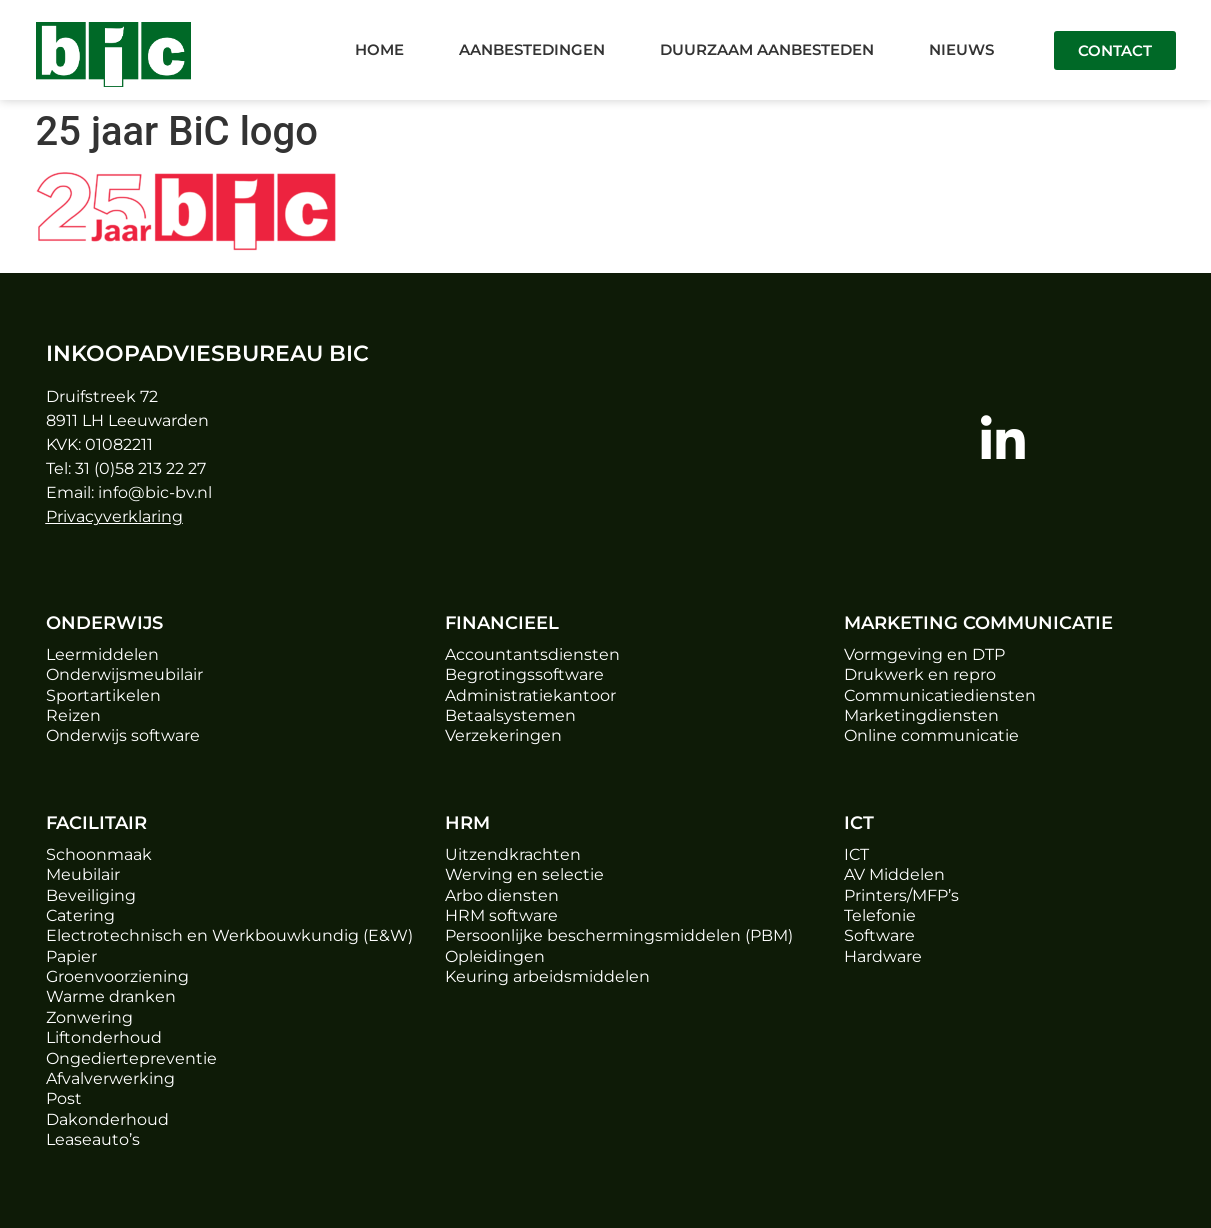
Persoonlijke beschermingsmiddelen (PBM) (619, 935)
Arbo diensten (502, 895)
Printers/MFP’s (901, 895)
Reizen (73, 715)
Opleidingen (495, 956)
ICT (856, 854)
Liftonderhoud (104, 1037)
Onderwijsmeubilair (124, 674)
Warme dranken (111, 996)
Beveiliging (91, 895)
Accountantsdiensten (532, 654)
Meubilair (83, 874)
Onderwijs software (123, 735)
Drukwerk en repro (920, 674)
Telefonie (880, 915)
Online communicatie (931, 735)
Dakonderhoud (107, 1119)
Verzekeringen (503, 735)
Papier (71, 956)
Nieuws (961, 49)
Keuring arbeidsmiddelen (547, 976)
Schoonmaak (99, 854)
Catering (80, 915)
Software (879, 935)
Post (64, 1098)
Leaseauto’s (93, 1139)
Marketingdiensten (921, 715)
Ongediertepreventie (131, 1058)
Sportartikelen (103, 695)
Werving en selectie (524, 874)
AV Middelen (894, 874)
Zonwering (89, 1017)
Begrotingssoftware (524, 674)
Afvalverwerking (110, 1078)
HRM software (501, 915)
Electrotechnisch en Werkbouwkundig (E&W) (229, 935)
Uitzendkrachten (513, 854)
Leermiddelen (102, 654)
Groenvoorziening (117, 976)
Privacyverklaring (114, 516)
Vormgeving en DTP (924, 654)
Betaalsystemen (510, 715)
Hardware (883, 956)
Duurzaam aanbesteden (767, 49)
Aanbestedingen (532, 49)
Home (379, 49)
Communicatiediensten (940, 695)
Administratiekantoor (530, 695)
